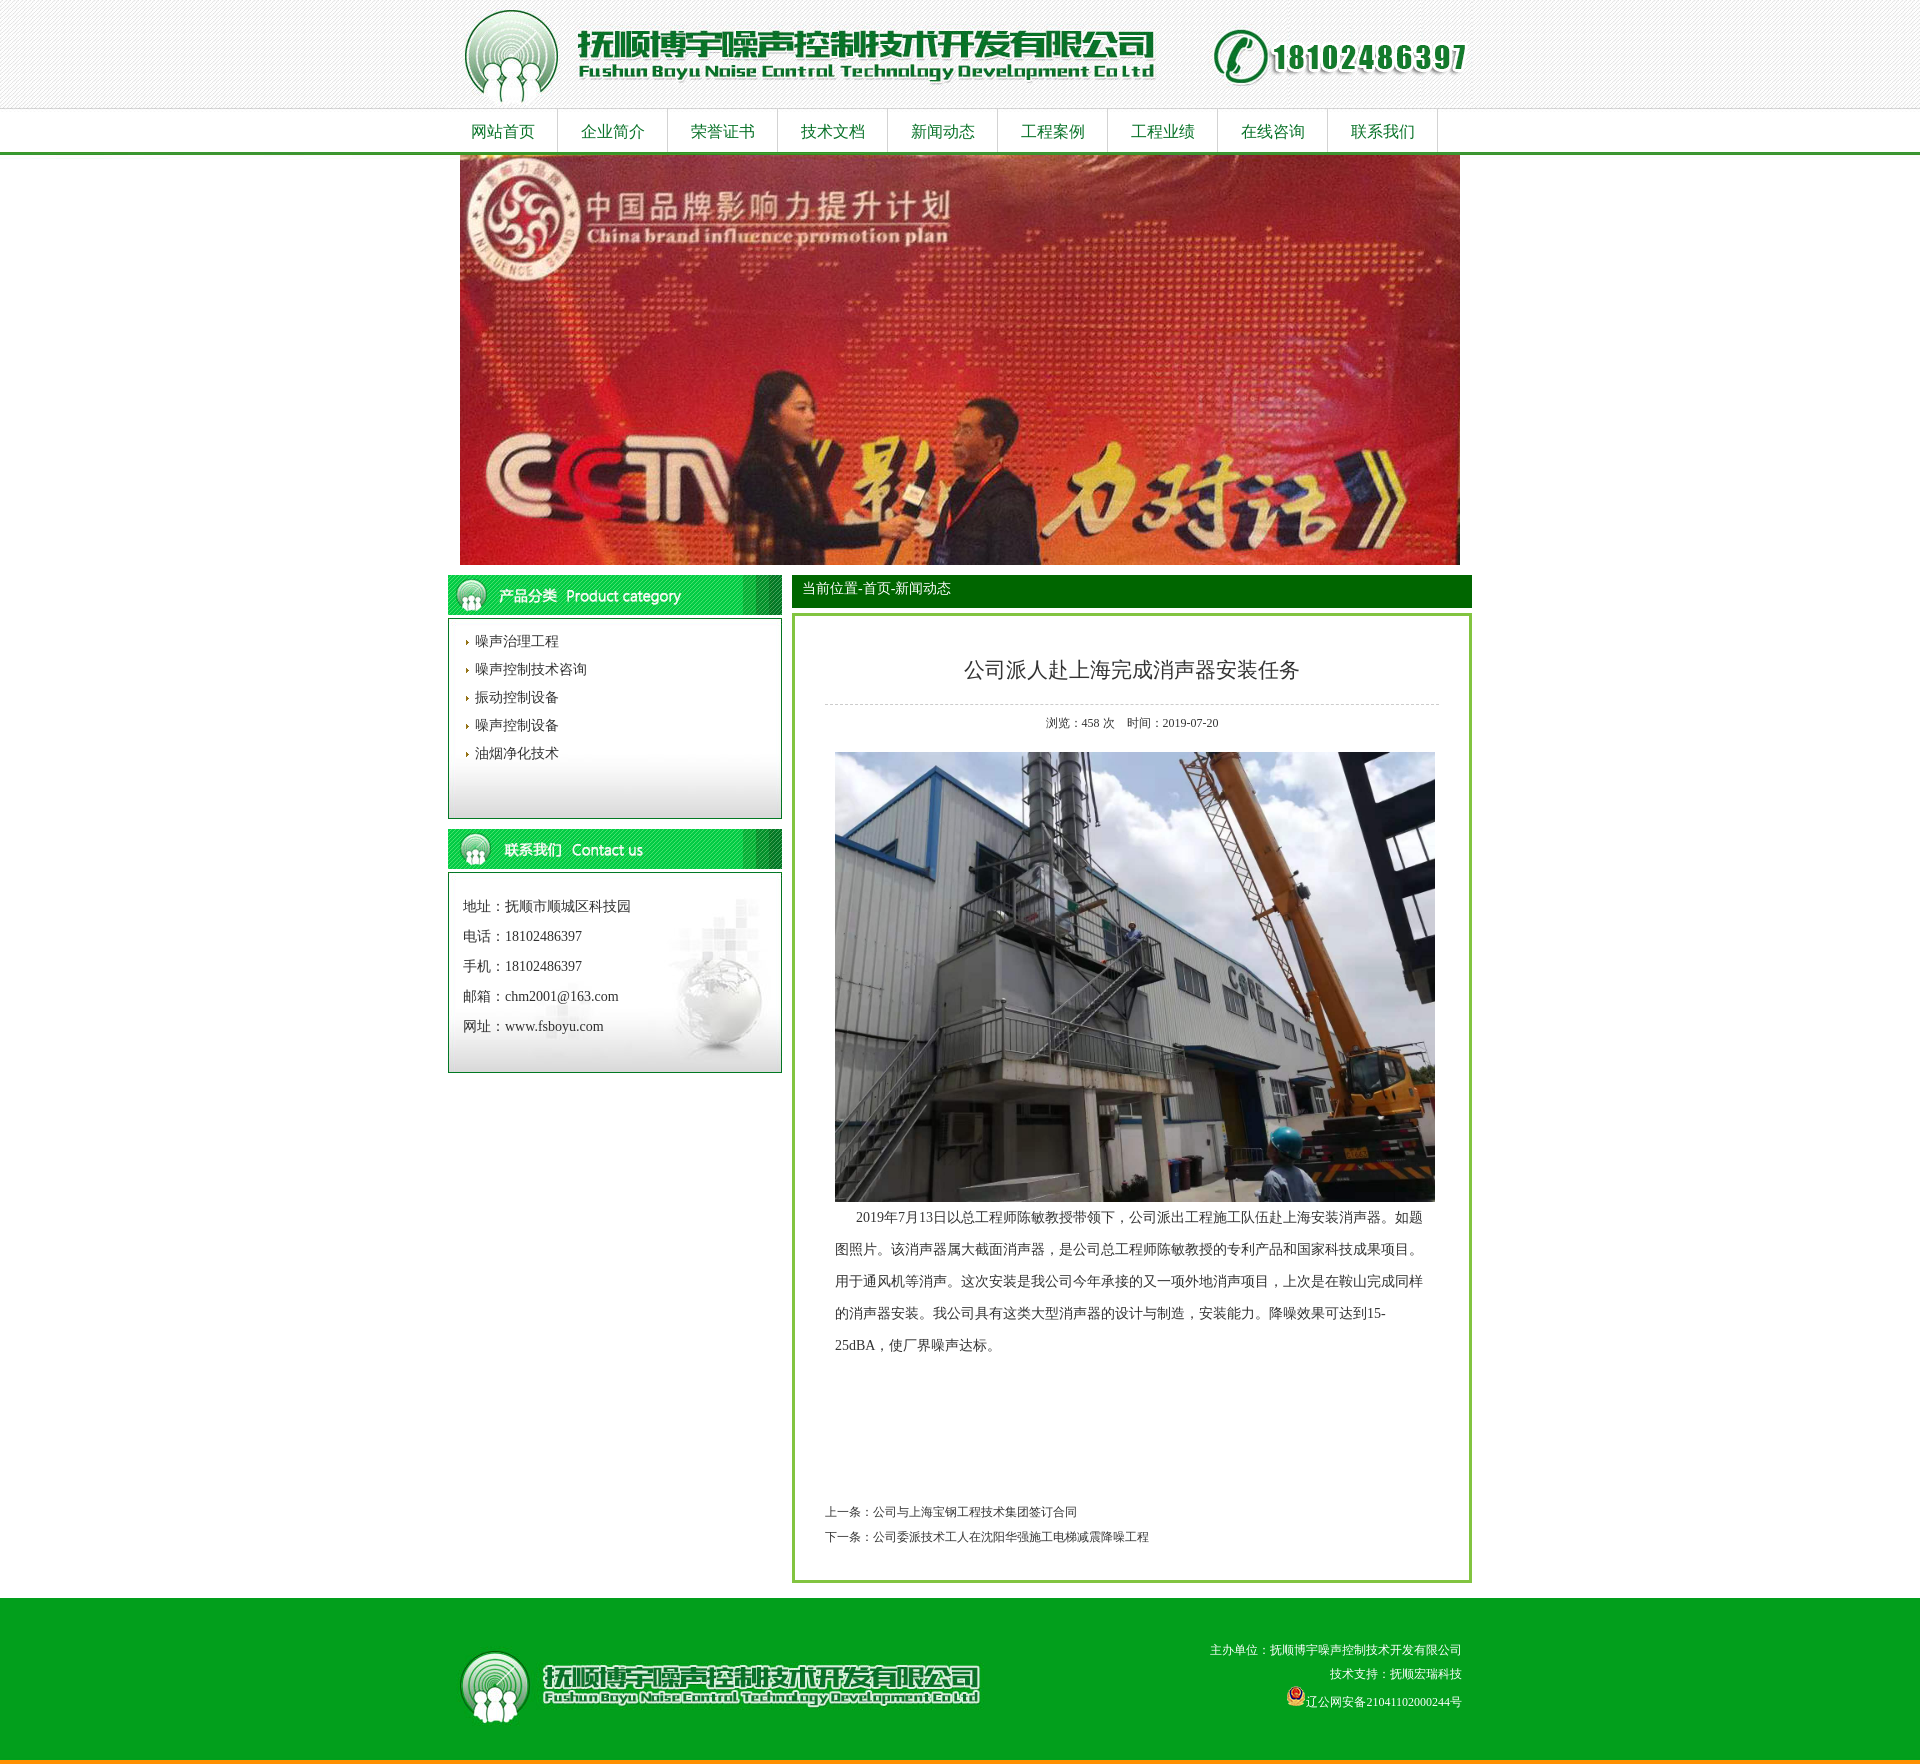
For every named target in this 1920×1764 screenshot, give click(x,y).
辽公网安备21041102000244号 (1374, 1702)
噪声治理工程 (515, 641)
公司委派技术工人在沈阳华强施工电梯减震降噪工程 (1011, 1537)
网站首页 (503, 131)
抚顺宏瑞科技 (1426, 1674)
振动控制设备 (515, 697)
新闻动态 (943, 131)
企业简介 (613, 131)
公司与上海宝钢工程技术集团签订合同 (975, 1512)
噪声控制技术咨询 (529, 669)
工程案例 (1053, 131)
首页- (879, 588)
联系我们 (1383, 131)
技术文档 (833, 131)
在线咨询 (1273, 131)
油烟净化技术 (515, 753)
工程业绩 (1163, 131)
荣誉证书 (723, 131)
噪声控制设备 (515, 725)
